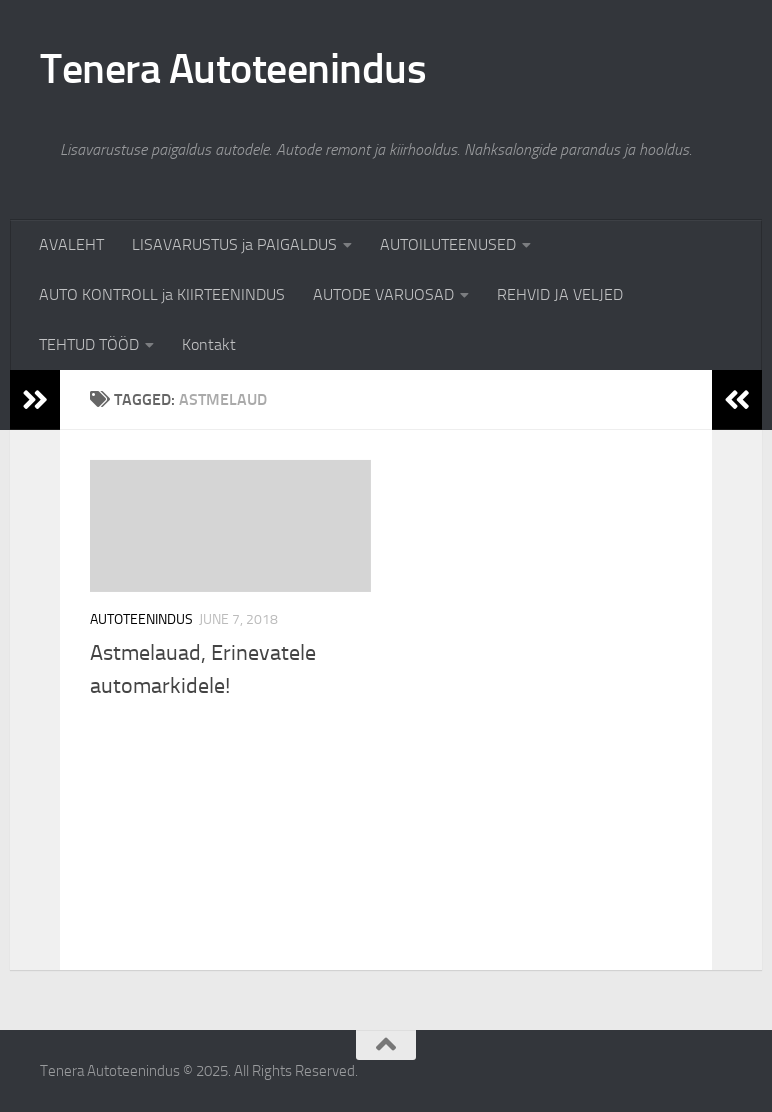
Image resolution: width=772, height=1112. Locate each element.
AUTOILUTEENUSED (448, 244)
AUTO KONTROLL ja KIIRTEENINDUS (162, 294)
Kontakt (209, 344)
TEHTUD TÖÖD (89, 344)
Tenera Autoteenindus (233, 69)
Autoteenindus (141, 619)
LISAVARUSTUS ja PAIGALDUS (234, 244)
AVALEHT (71, 244)
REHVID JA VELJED (560, 294)
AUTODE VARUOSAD (383, 294)
